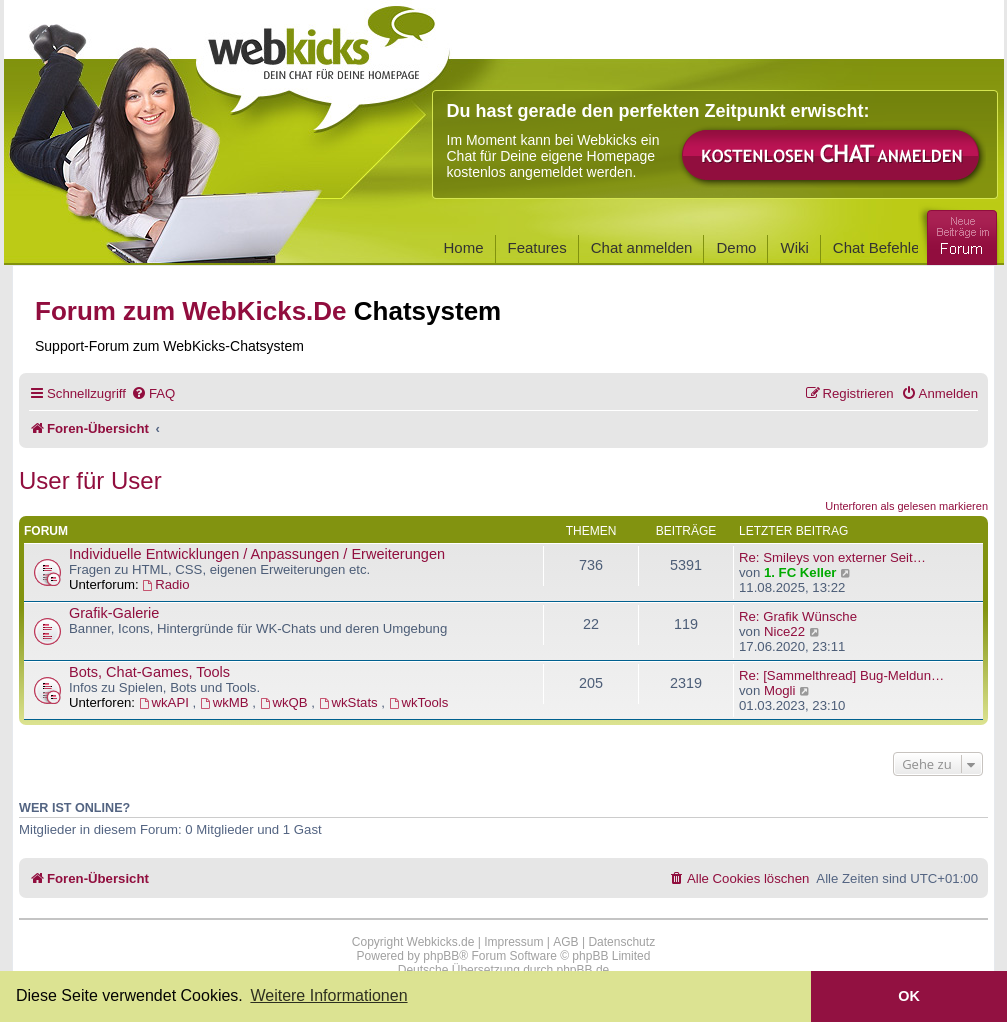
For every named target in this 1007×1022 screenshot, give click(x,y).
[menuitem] (153, 393)
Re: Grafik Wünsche (798, 616)
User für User (90, 480)
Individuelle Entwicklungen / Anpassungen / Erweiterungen (257, 554)
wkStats (350, 702)
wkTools (419, 702)
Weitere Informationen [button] (328, 995)
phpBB (441, 956)
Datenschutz (621, 942)
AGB (565, 942)
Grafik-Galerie (114, 613)
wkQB (286, 702)
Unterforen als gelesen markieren (906, 506)
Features (537, 247)
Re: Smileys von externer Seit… (832, 557)
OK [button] (909, 996)
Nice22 (784, 631)
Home (464, 247)
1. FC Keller (800, 572)
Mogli (780, 690)
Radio (165, 584)
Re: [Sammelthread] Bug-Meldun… (841, 675)
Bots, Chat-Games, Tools (149, 672)
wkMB (226, 702)
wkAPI (166, 702)
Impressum (513, 942)
